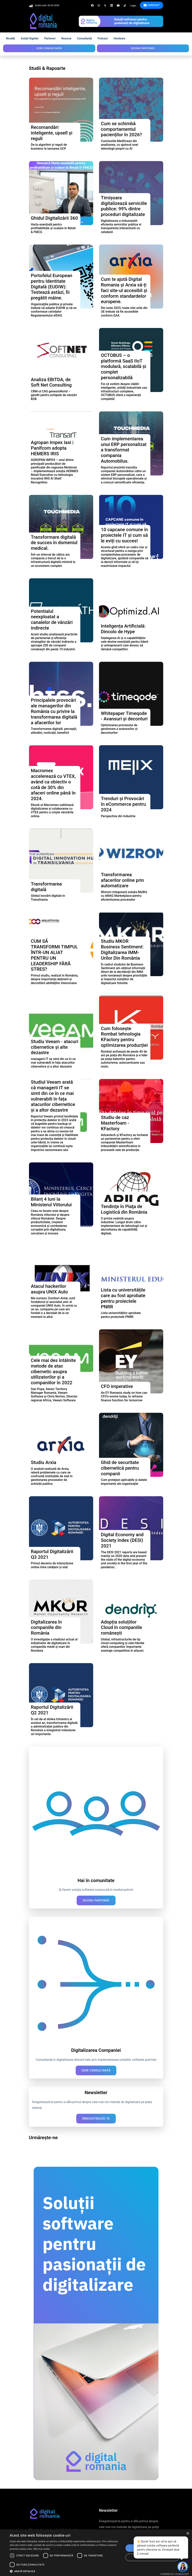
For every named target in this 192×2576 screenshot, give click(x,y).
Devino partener (142, 48)
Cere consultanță (49, 48)
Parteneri (50, 38)
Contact (152, 5)
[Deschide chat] (182, 2566)
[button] (65, 2571)
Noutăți (10, 38)
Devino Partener (96, 1900)
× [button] (187, 2533)
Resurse (66, 38)
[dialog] (96, 2552)
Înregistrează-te (96, 2118)
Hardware (119, 38)
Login (133, 5)
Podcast (103, 38)
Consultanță (84, 38)
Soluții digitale (30, 38)
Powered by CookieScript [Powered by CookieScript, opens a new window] (174, 2574)
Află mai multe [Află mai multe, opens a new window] (41, 2549)
